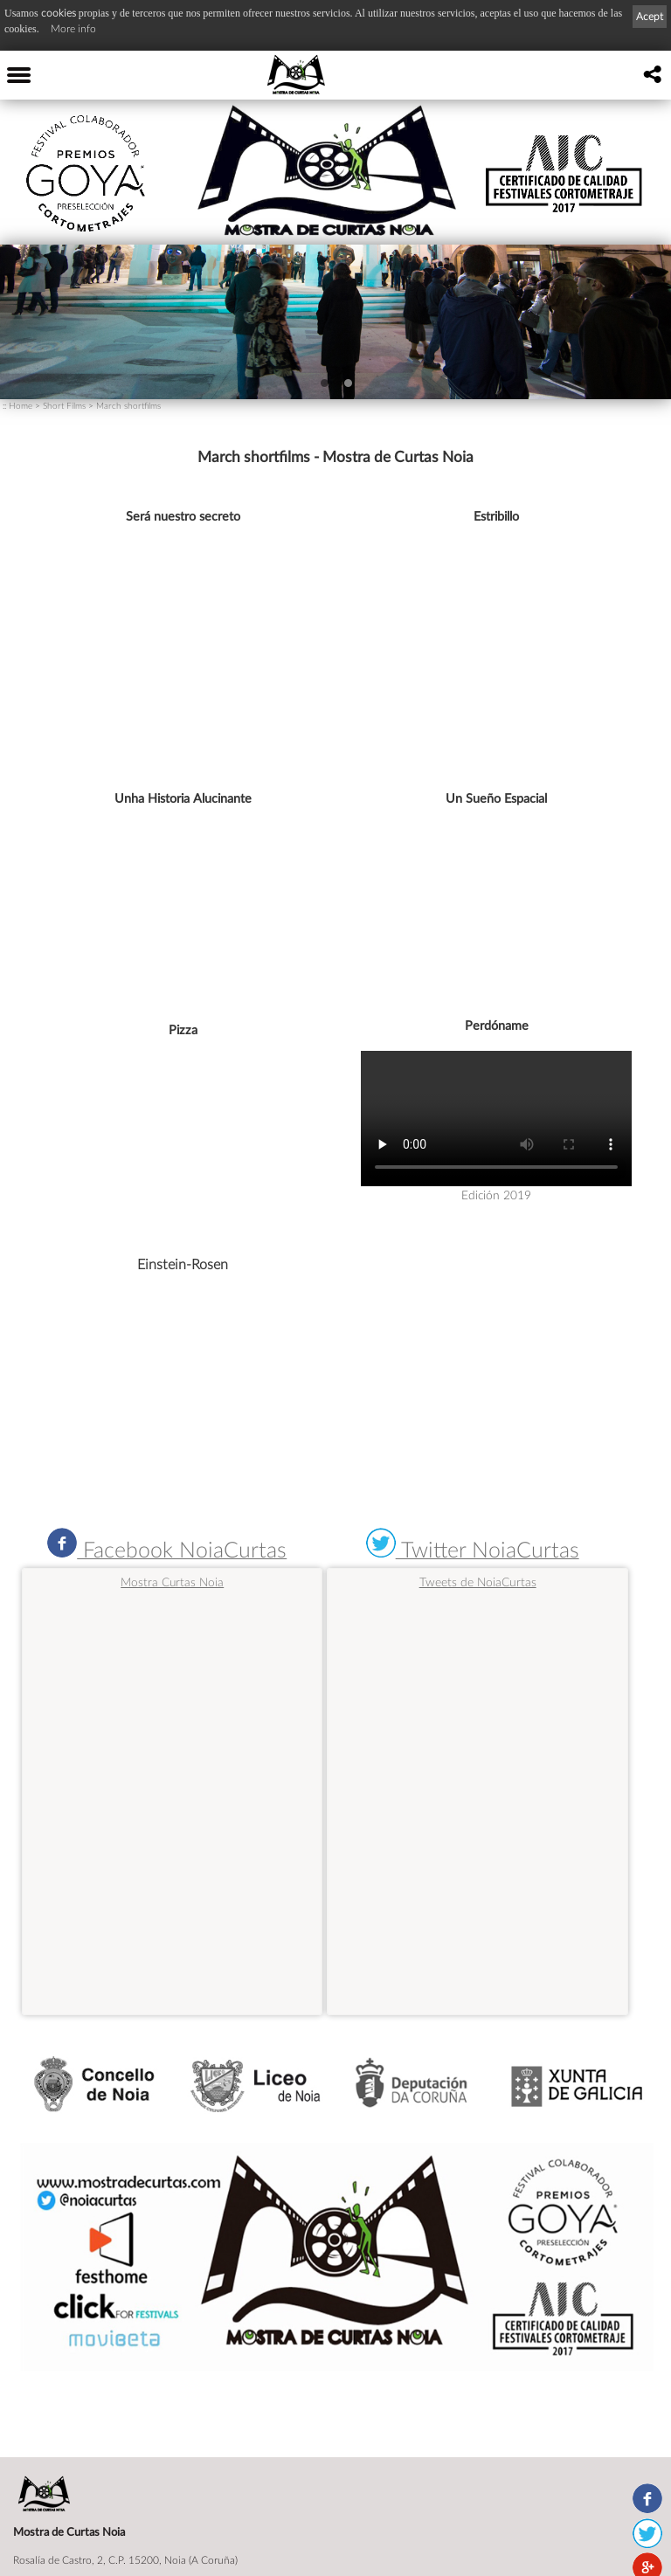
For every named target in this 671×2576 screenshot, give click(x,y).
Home (20, 405)
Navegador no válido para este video (496, 1118)
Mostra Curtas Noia (172, 1582)
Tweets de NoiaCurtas (477, 1581)
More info (73, 28)
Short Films (64, 405)
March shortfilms (128, 405)
